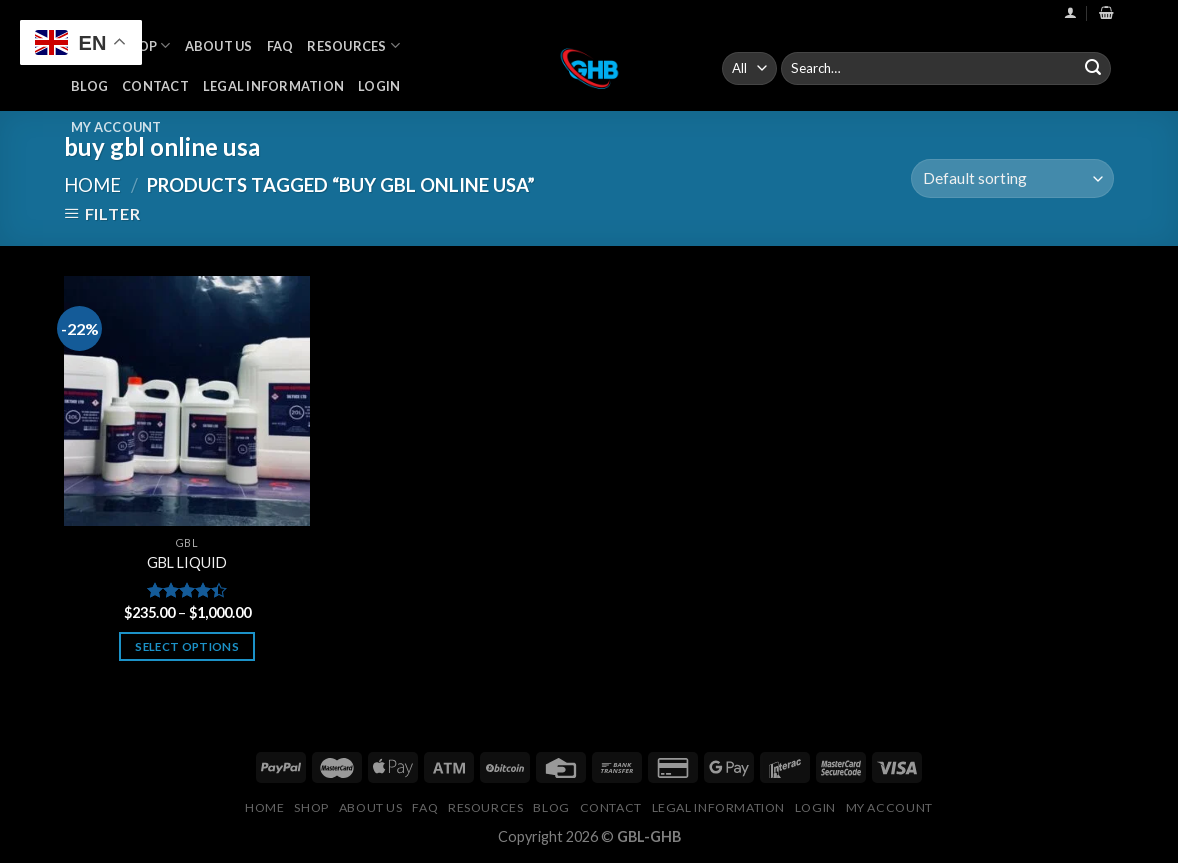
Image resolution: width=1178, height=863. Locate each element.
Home (92, 185)
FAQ (280, 46)
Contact (155, 86)
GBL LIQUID (187, 562)
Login (379, 86)
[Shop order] (1012, 178)
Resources (353, 45)
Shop (144, 45)
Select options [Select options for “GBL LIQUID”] (187, 646)
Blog (89, 86)
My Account (116, 127)
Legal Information (273, 86)
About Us (219, 46)
